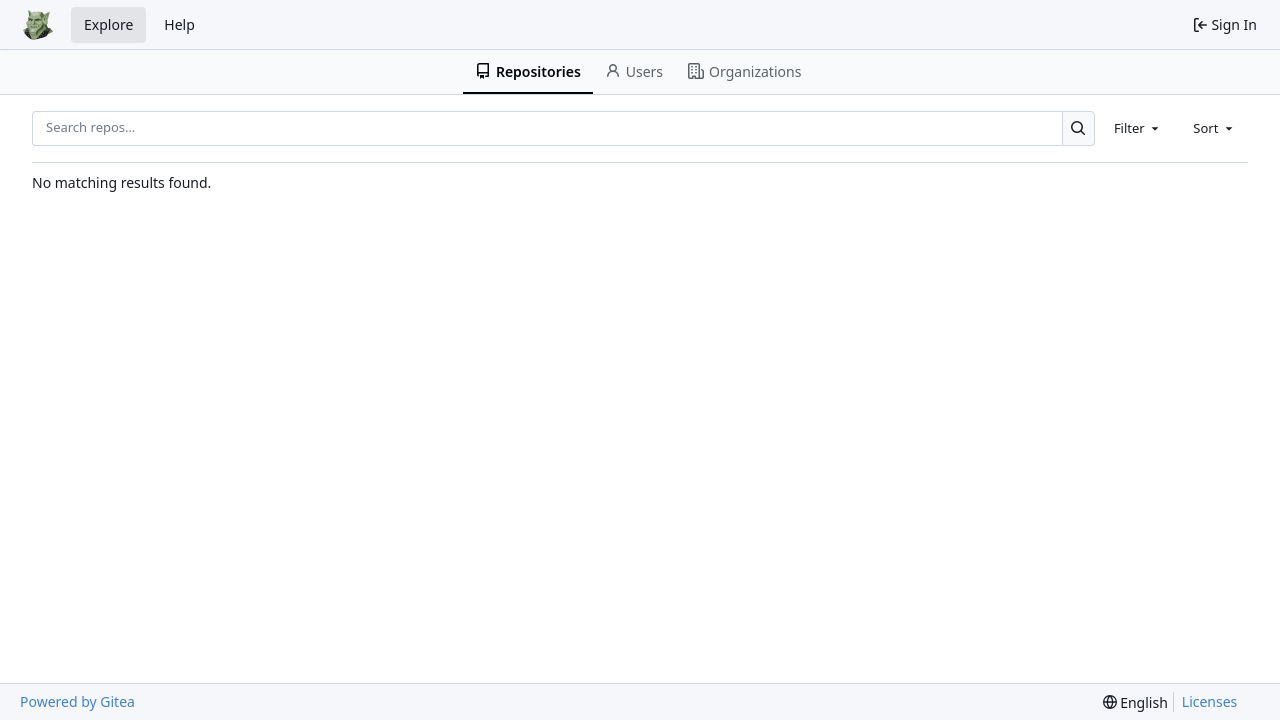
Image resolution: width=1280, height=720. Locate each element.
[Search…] (1078, 128)
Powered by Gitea (77, 701)
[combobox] (1138, 128)
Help (179, 24)
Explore (108, 24)
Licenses (1210, 701)
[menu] (1135, 702)
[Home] (38, 25)
